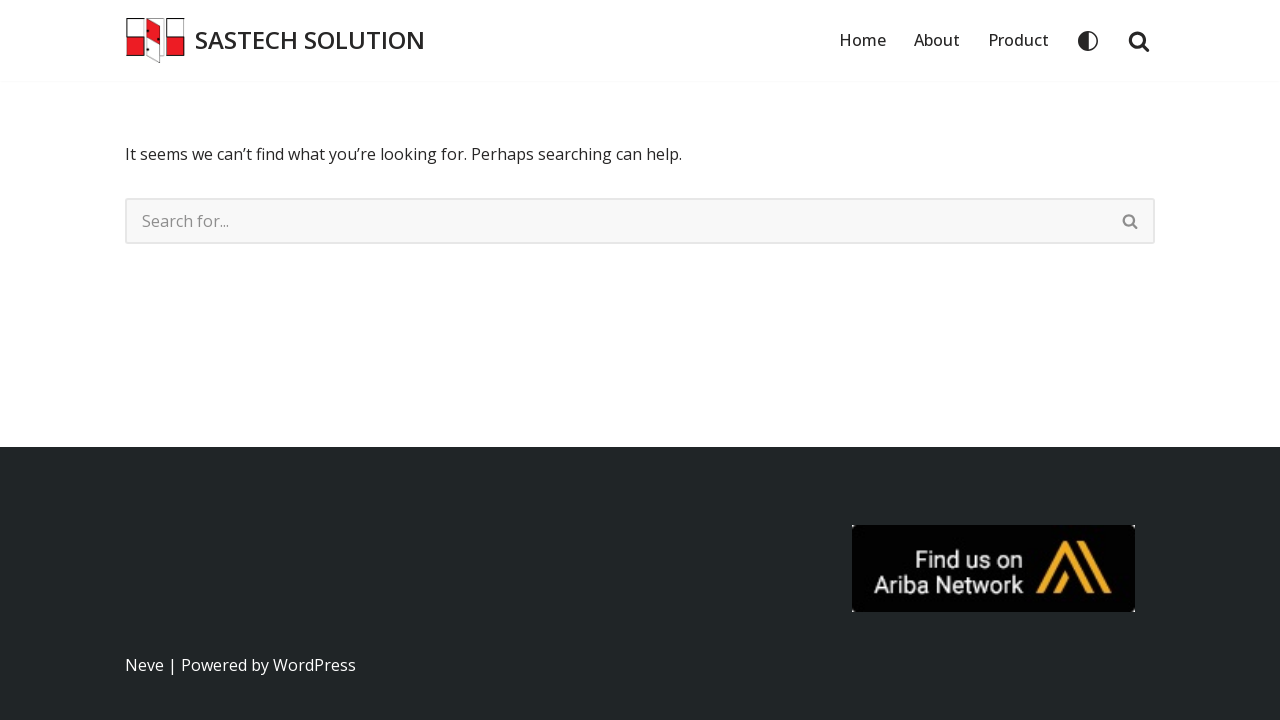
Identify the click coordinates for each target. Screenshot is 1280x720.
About (937, 40)
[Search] (1139, 41)
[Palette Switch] (1088, 41)
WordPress (314, 665)
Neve (144, 665)
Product (1018, 40)
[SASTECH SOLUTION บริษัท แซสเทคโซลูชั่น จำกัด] (275, 40)
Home (862, 40)
